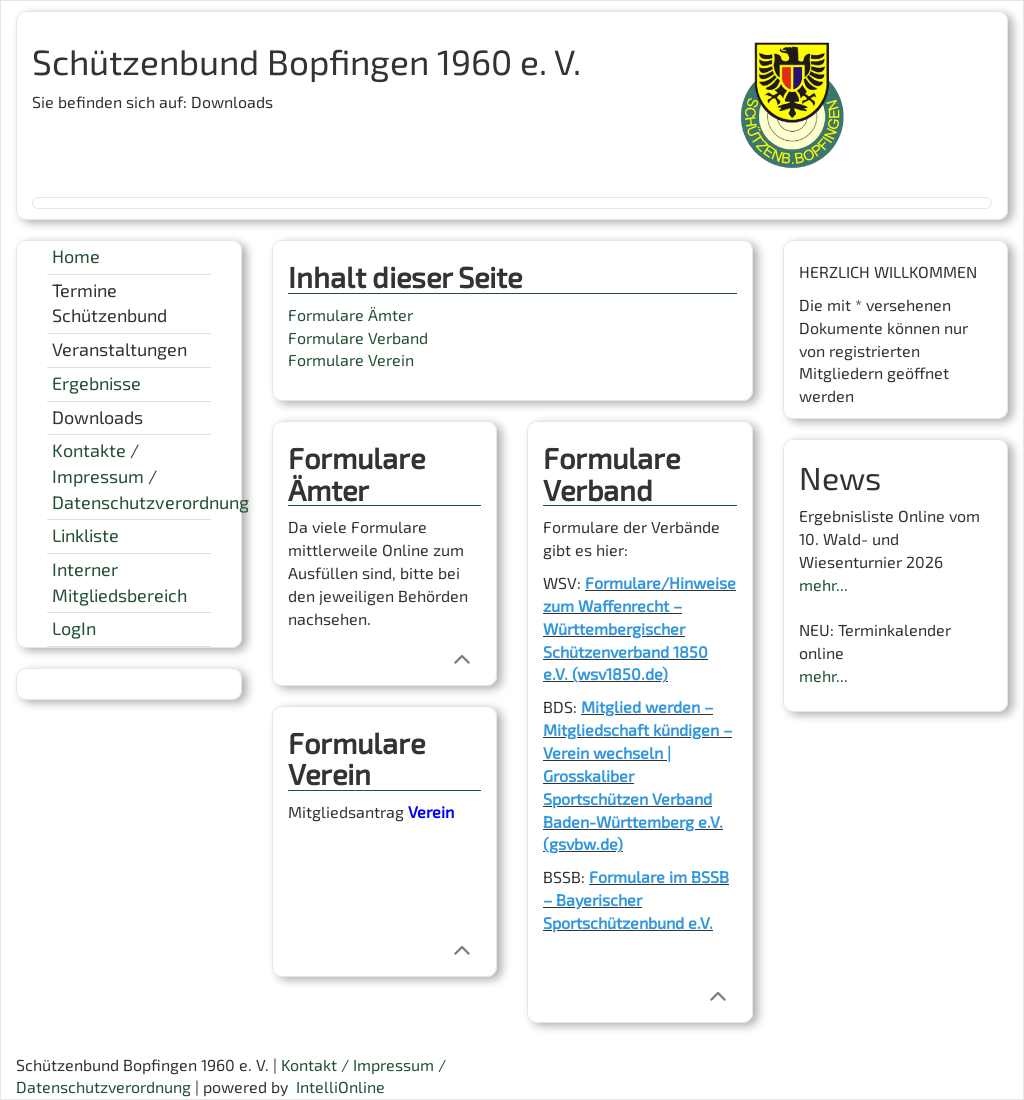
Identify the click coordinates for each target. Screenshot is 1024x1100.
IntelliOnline (340, 1086)
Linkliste (85, 535)
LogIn (74, 628)
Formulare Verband (358, 337)
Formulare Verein (351, 359)
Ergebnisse (96, 383)
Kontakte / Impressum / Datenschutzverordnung (150, 475)
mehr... (823, 584)
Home (76, 256)
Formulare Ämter (350, 314)
